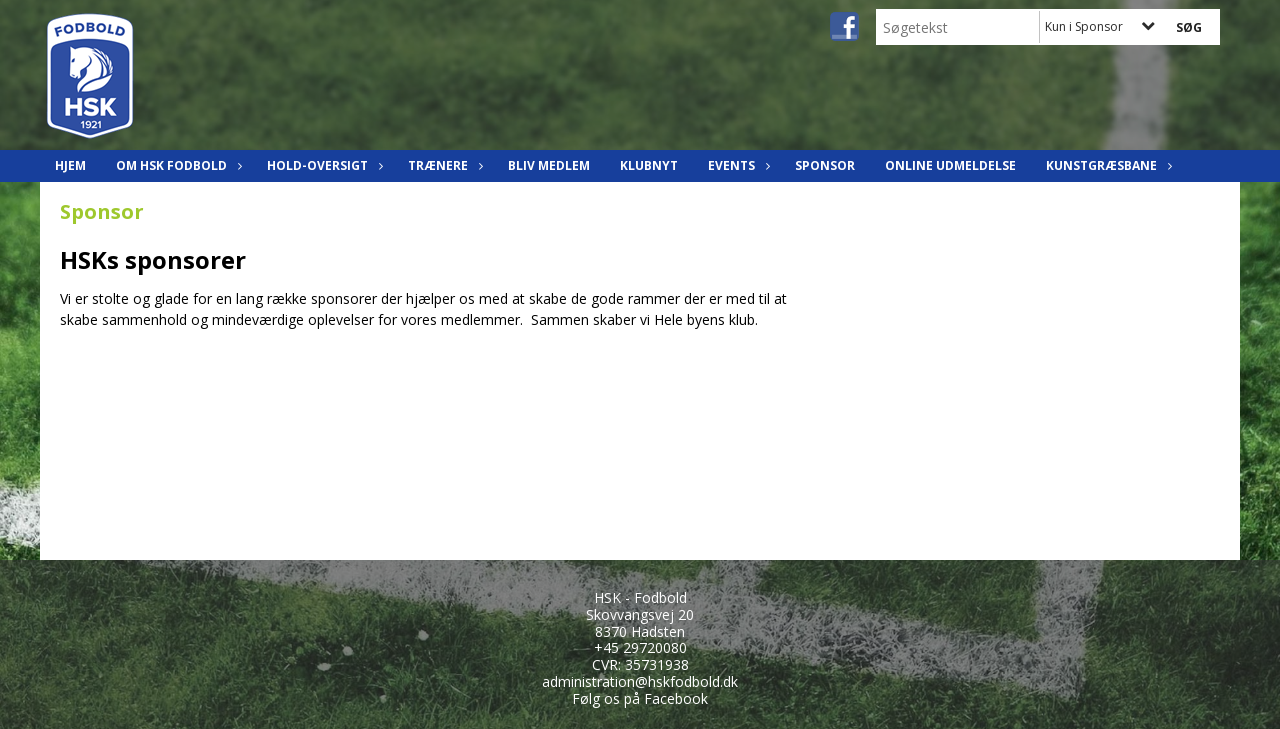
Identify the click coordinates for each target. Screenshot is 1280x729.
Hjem (70, 165)
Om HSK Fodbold (176, 165)
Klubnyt (649, 165)
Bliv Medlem (549, 165)
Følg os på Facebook (640, 698)
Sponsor (825, 165)
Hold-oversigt (322, 165)
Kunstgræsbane (1106, 165)
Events (736, 165)
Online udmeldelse (950, 165)
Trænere (443, 165)
